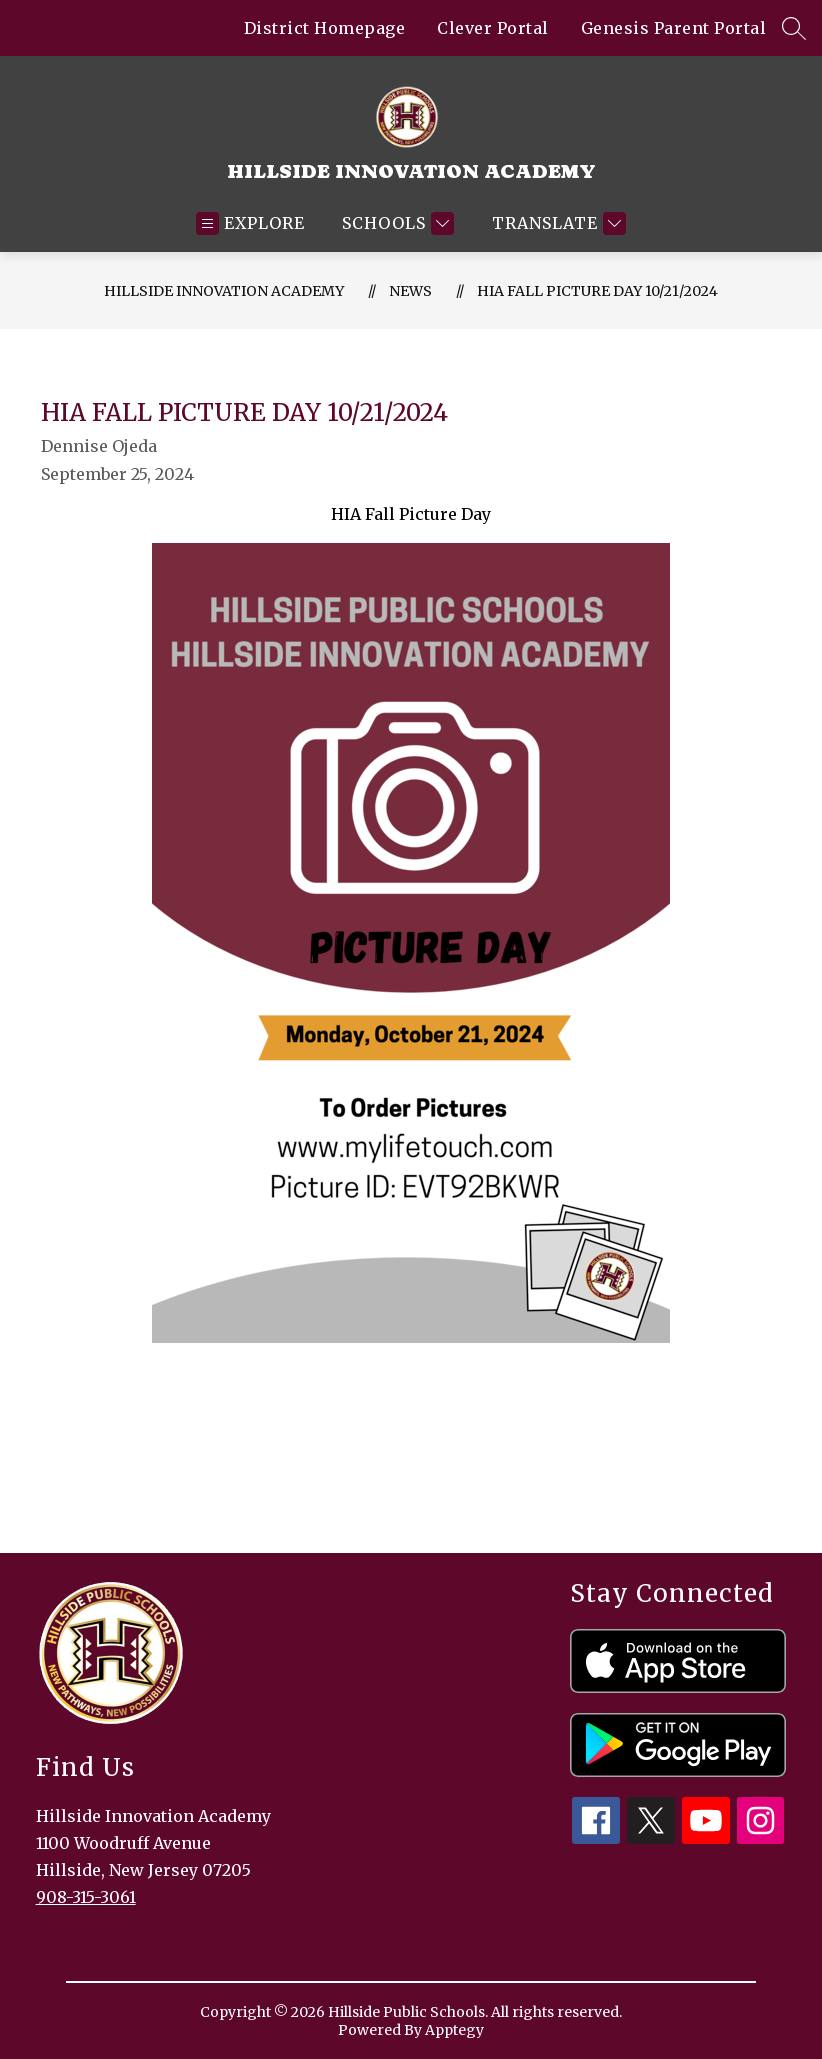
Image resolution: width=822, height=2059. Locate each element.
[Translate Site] (556, 223)
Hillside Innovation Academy (224, 291)
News (410, 291)
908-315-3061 (86, 1897)
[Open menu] (250, 223)
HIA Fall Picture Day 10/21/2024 (597, 291)
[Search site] (794, 28)
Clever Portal (493, 28)
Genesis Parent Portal (674, 28)
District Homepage (325, 28)
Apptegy (454, 2030)
